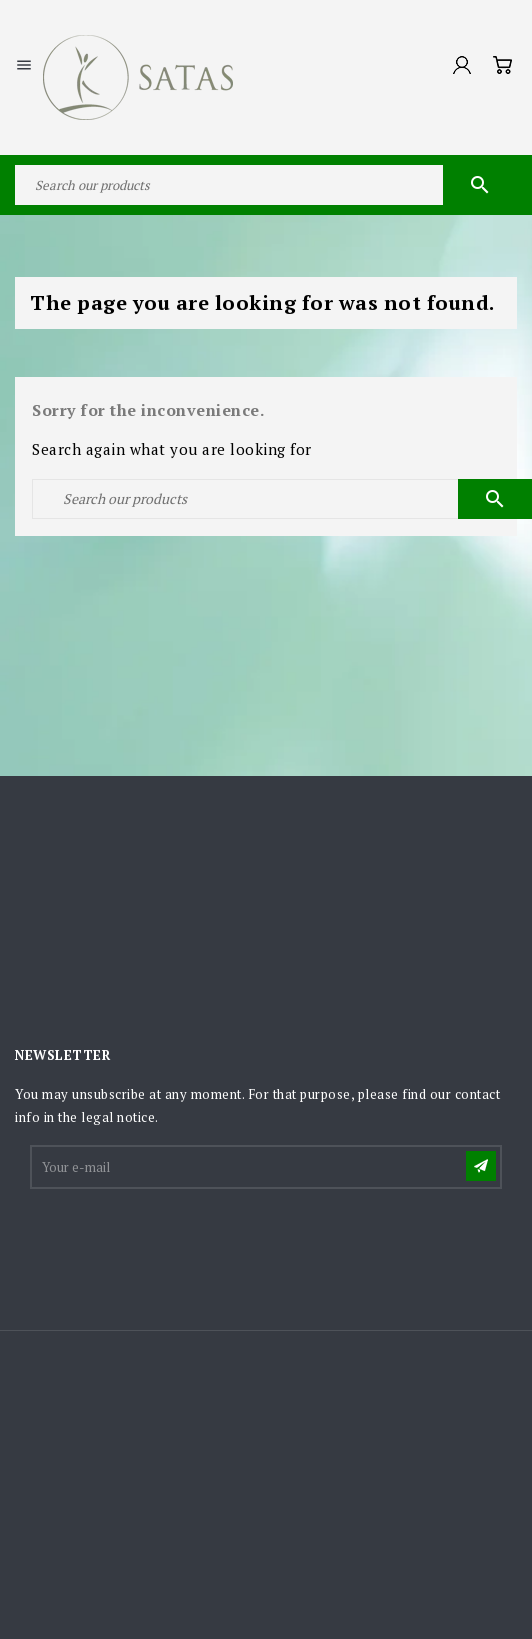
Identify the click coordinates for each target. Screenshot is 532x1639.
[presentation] (184, 1241)
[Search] (265, 185)
